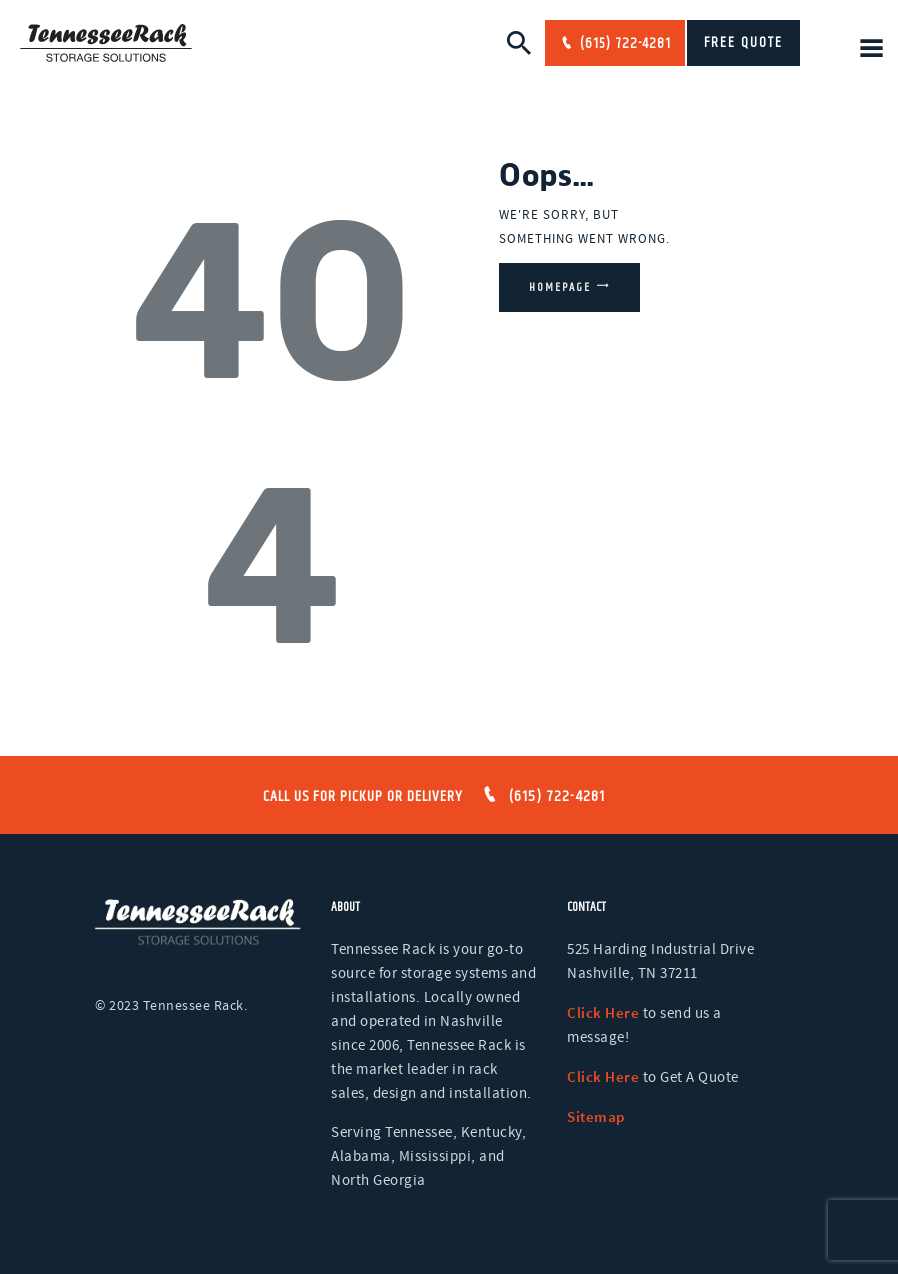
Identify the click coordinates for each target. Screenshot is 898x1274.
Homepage (560, 287)
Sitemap (596, 1116)
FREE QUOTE (743, 43)
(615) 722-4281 (623, 44)
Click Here (603, 1012)
